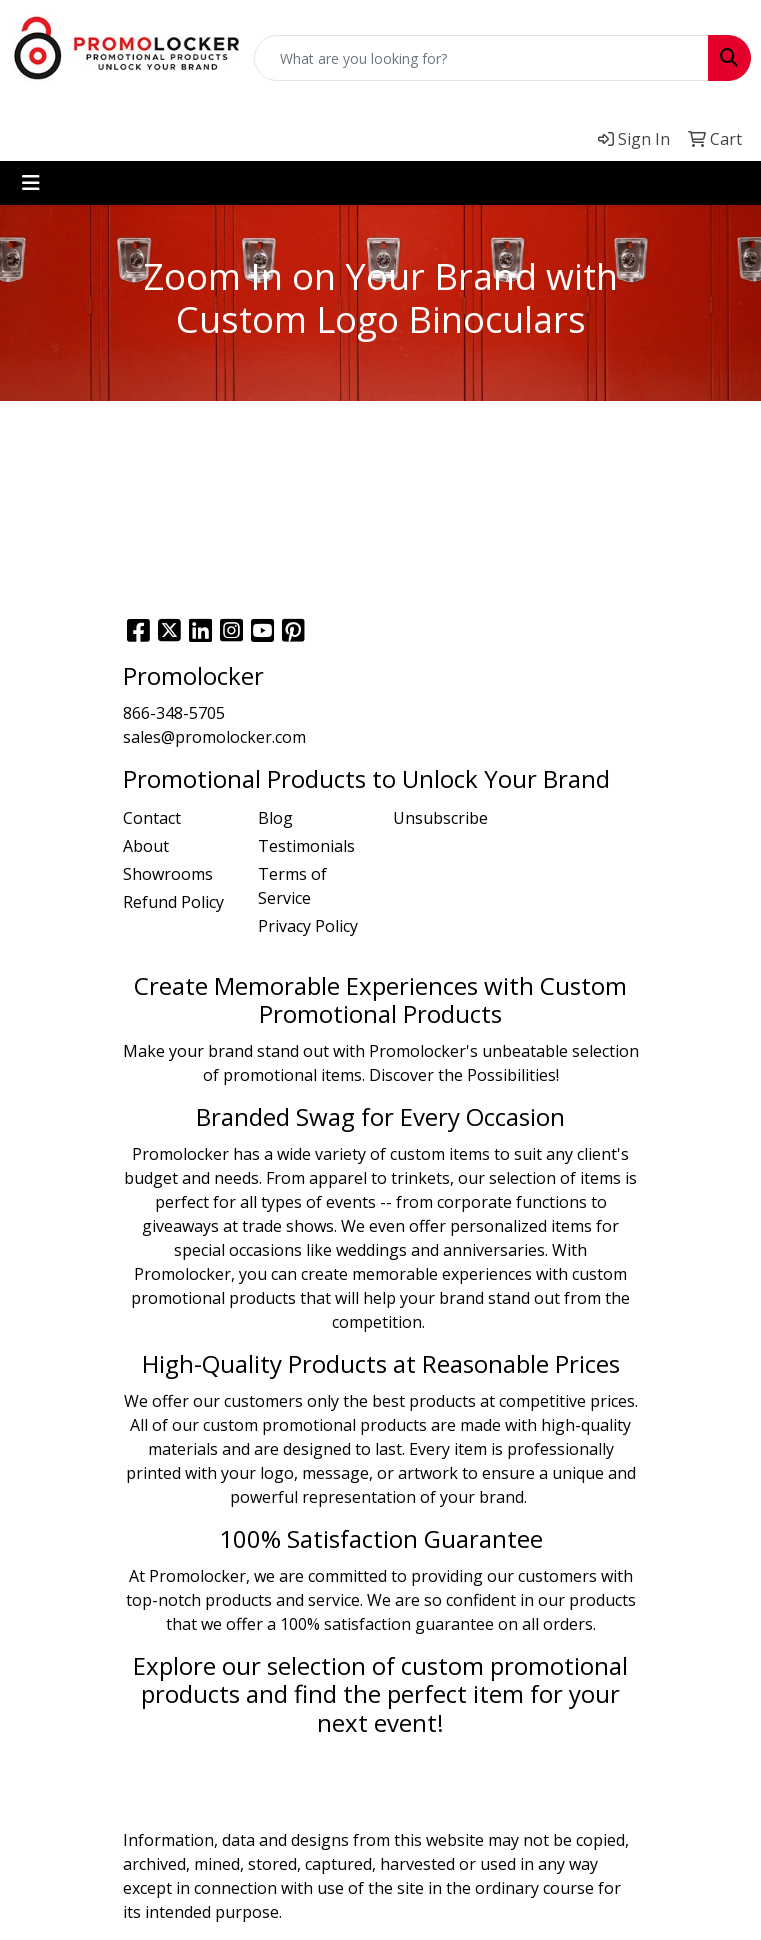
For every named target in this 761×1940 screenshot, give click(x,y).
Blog (275, 818)
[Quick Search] (481, 58)
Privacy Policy (308, 926)
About (146, 846)
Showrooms (168, 874)
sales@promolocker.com (214, 737)
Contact (152, 818)
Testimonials (306, 846)
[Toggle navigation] (31, 183)
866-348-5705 (174, 713)
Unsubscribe (440, 818)
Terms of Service (292, 886)
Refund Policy (173, 902)
